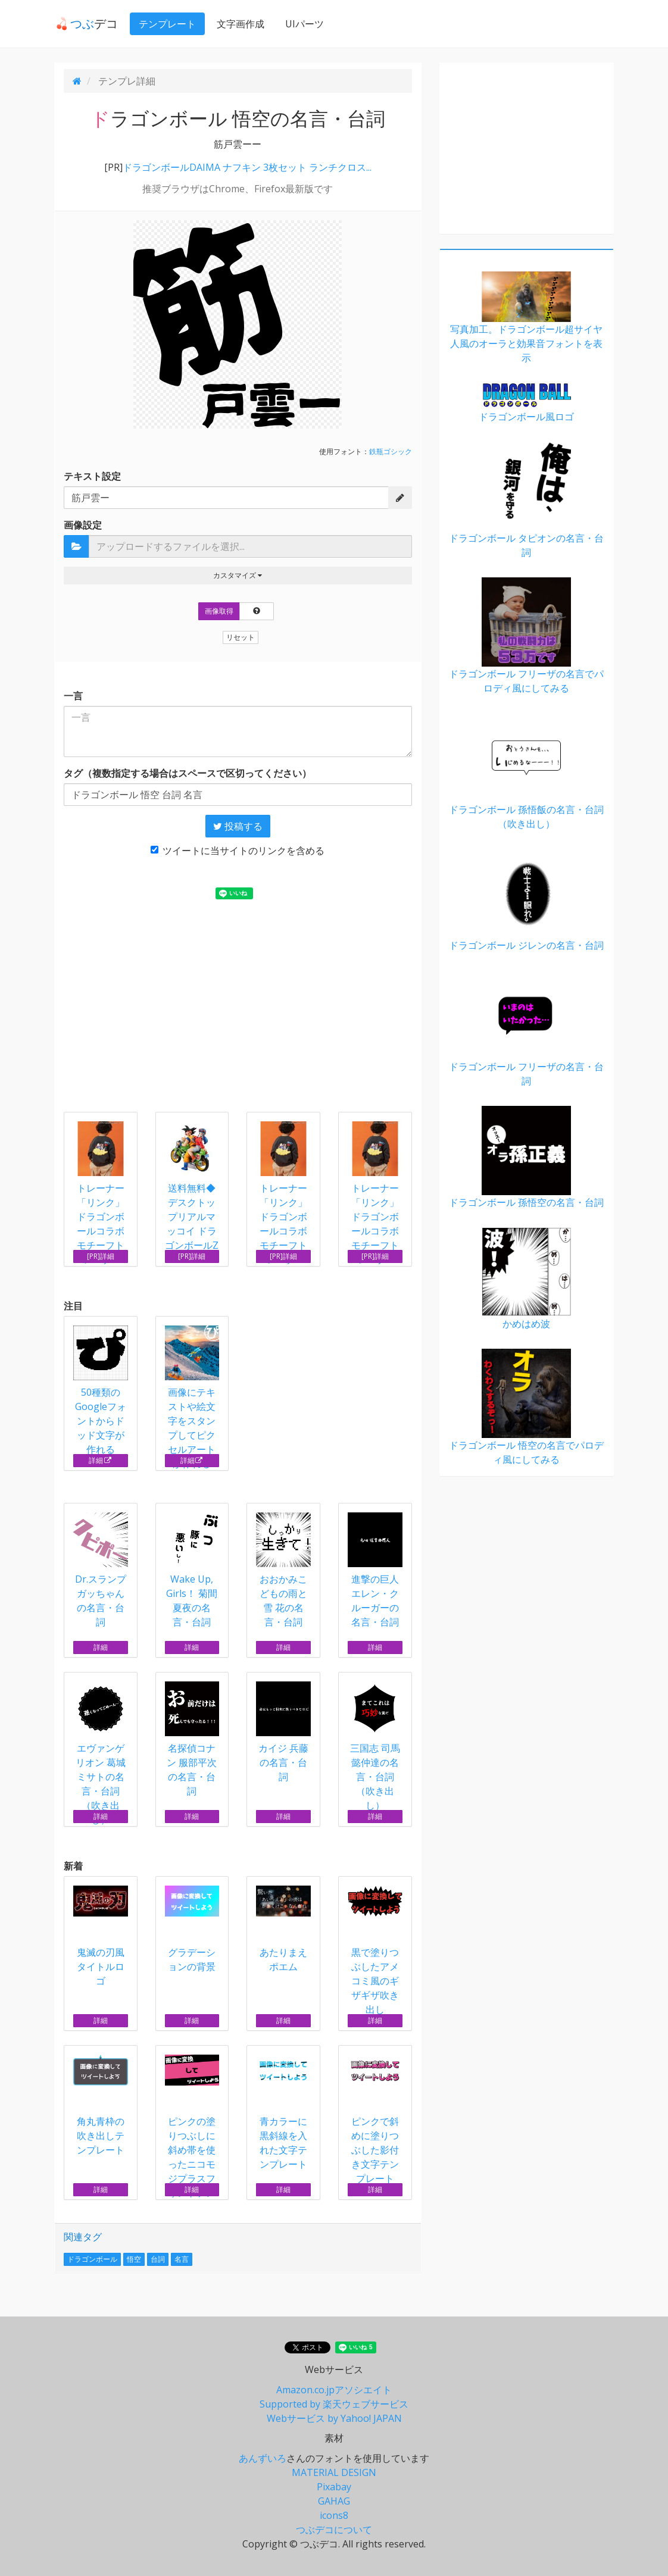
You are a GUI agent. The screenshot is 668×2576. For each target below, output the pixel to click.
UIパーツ (302, 23)
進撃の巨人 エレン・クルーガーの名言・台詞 (375, 1570)
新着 (73, 1865)
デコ (85, 23)
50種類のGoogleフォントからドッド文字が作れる (100, 1390)
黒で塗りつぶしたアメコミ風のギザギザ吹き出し (375, 1951)
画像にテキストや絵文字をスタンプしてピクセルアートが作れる (192, 1397)
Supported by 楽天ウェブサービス (334, 2404)
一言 (73, 695)
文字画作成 (239, 23)
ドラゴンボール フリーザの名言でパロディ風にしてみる (526, 636)
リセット (240, 637)
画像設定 (83, 525)
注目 (73, 1305)
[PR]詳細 (100, 1256)
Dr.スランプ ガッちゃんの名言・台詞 (100, 1570)
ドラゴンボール (92, 2259)
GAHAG (334, 2501)
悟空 (134, 2259)
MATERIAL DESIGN (334, 2472)
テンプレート (165, 23)
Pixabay (334, 2486)
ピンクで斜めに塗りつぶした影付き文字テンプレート (375, 2120)
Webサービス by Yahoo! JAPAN (334, 2418)
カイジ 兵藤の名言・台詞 (283, 1732)
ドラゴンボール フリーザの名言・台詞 (526, 1028)
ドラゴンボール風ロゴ (526, 403)
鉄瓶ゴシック (390, 451)
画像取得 (219, 611)
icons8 (334, 2515)
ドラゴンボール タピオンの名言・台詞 (526, 500)
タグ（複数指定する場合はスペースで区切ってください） (187, 773)
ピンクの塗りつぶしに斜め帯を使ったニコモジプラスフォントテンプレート (192, 2134)
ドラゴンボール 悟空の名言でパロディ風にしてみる (526, 1407)
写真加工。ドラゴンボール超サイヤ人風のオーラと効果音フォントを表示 (526, 317)
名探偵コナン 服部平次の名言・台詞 (192, 1739)
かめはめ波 (526, 1278)
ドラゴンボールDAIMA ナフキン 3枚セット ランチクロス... (247, 167)
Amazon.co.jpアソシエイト (334, 2389)
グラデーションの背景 (192, 1929)
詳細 (100, 1460)
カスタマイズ (237, 575)
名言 (181, 2259)
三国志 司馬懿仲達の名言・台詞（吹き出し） (375, 1746)
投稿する (238, 826)
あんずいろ (262, 2458)
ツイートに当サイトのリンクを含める (237, 850)
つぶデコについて (334, 2529)
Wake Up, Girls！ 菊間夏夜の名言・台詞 (192, 1570)
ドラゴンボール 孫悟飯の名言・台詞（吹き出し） (526, 771)
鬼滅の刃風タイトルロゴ (100, 1936)
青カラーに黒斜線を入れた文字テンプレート (283, 2113)
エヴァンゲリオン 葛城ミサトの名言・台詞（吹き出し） (100, 1753)
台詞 (158, 2259)
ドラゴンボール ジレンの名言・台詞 (526, 900)
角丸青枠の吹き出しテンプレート (100, 2105)
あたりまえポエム (283, 1929)
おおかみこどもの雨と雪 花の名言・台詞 (283, 1570)
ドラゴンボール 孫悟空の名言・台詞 (526, 1157)
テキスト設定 (92, 476)
